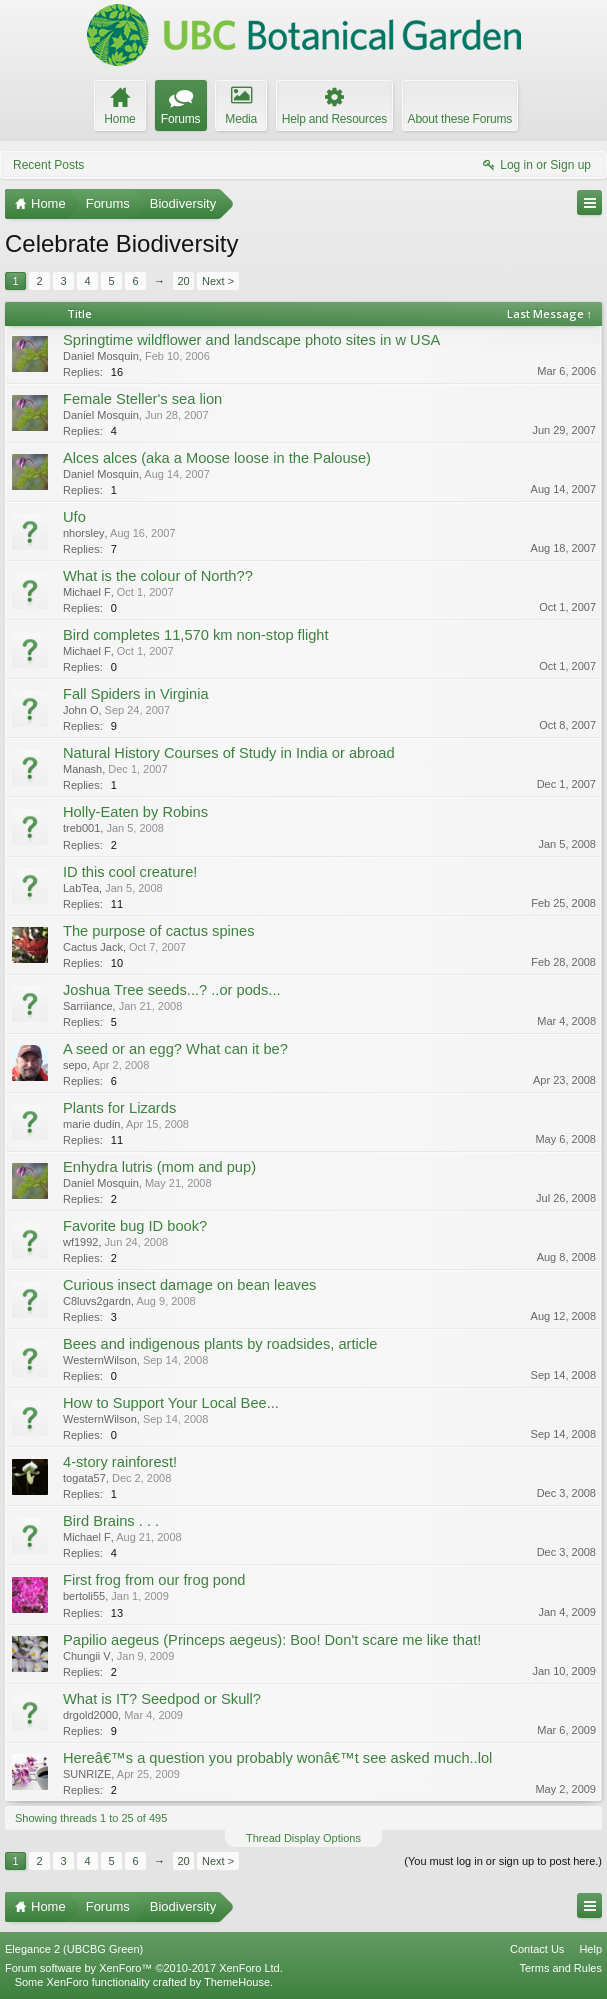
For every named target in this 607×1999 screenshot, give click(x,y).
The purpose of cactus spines (158, 931)
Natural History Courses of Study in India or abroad (229, 753)
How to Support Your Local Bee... (171, 1403)
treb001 (81, 828)
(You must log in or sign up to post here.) (503, 1861)
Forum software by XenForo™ (144, 1968)
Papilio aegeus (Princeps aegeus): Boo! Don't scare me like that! (272, 1640)
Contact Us (537, 1949)
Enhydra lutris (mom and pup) (159, 1167)
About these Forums (460, 119)
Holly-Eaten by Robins (135, 812)
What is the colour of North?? (158, 576)
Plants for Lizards (119, 1108)
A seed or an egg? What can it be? (175, 1049)
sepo (75, 1065)
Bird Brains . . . (111, 1521)
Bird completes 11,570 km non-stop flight (196, 635)
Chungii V (87, 1656)
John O (80, 710)
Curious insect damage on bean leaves (189, 1285)
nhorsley (84, 533)
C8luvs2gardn (97, 1301)
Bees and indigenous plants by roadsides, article (220, 1344)
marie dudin (91, 1124)
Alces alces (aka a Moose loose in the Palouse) (217, 458)
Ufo (74, 517)
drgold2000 (90, 1715)
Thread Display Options (303, 1838)
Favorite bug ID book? (135, 1226)
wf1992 (80, 1242)
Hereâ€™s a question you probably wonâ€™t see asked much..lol (277, 1758)
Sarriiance (88, 1006)
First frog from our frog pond (154, 1580)
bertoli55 (84, 1596)
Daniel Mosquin (101, 356)
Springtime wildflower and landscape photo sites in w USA (251, 340)
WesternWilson (100, 1360)
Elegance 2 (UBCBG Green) (74, 1949)
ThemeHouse (237, 1982)
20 (183, 281)
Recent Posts (48, 165)
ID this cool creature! (130, 872)
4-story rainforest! (120, 1462)
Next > (218, 281)
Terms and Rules (560, 1968)
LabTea (81, 888)
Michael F (87, 592)
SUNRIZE (87, 1774)
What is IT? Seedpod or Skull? (162, 1699)
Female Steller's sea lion (142, 399)
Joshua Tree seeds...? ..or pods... (172, 990)
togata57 (84, 1478)
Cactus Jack (93, 947)
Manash (82, 769)
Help (590, 1949)
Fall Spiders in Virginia (136, 694)
